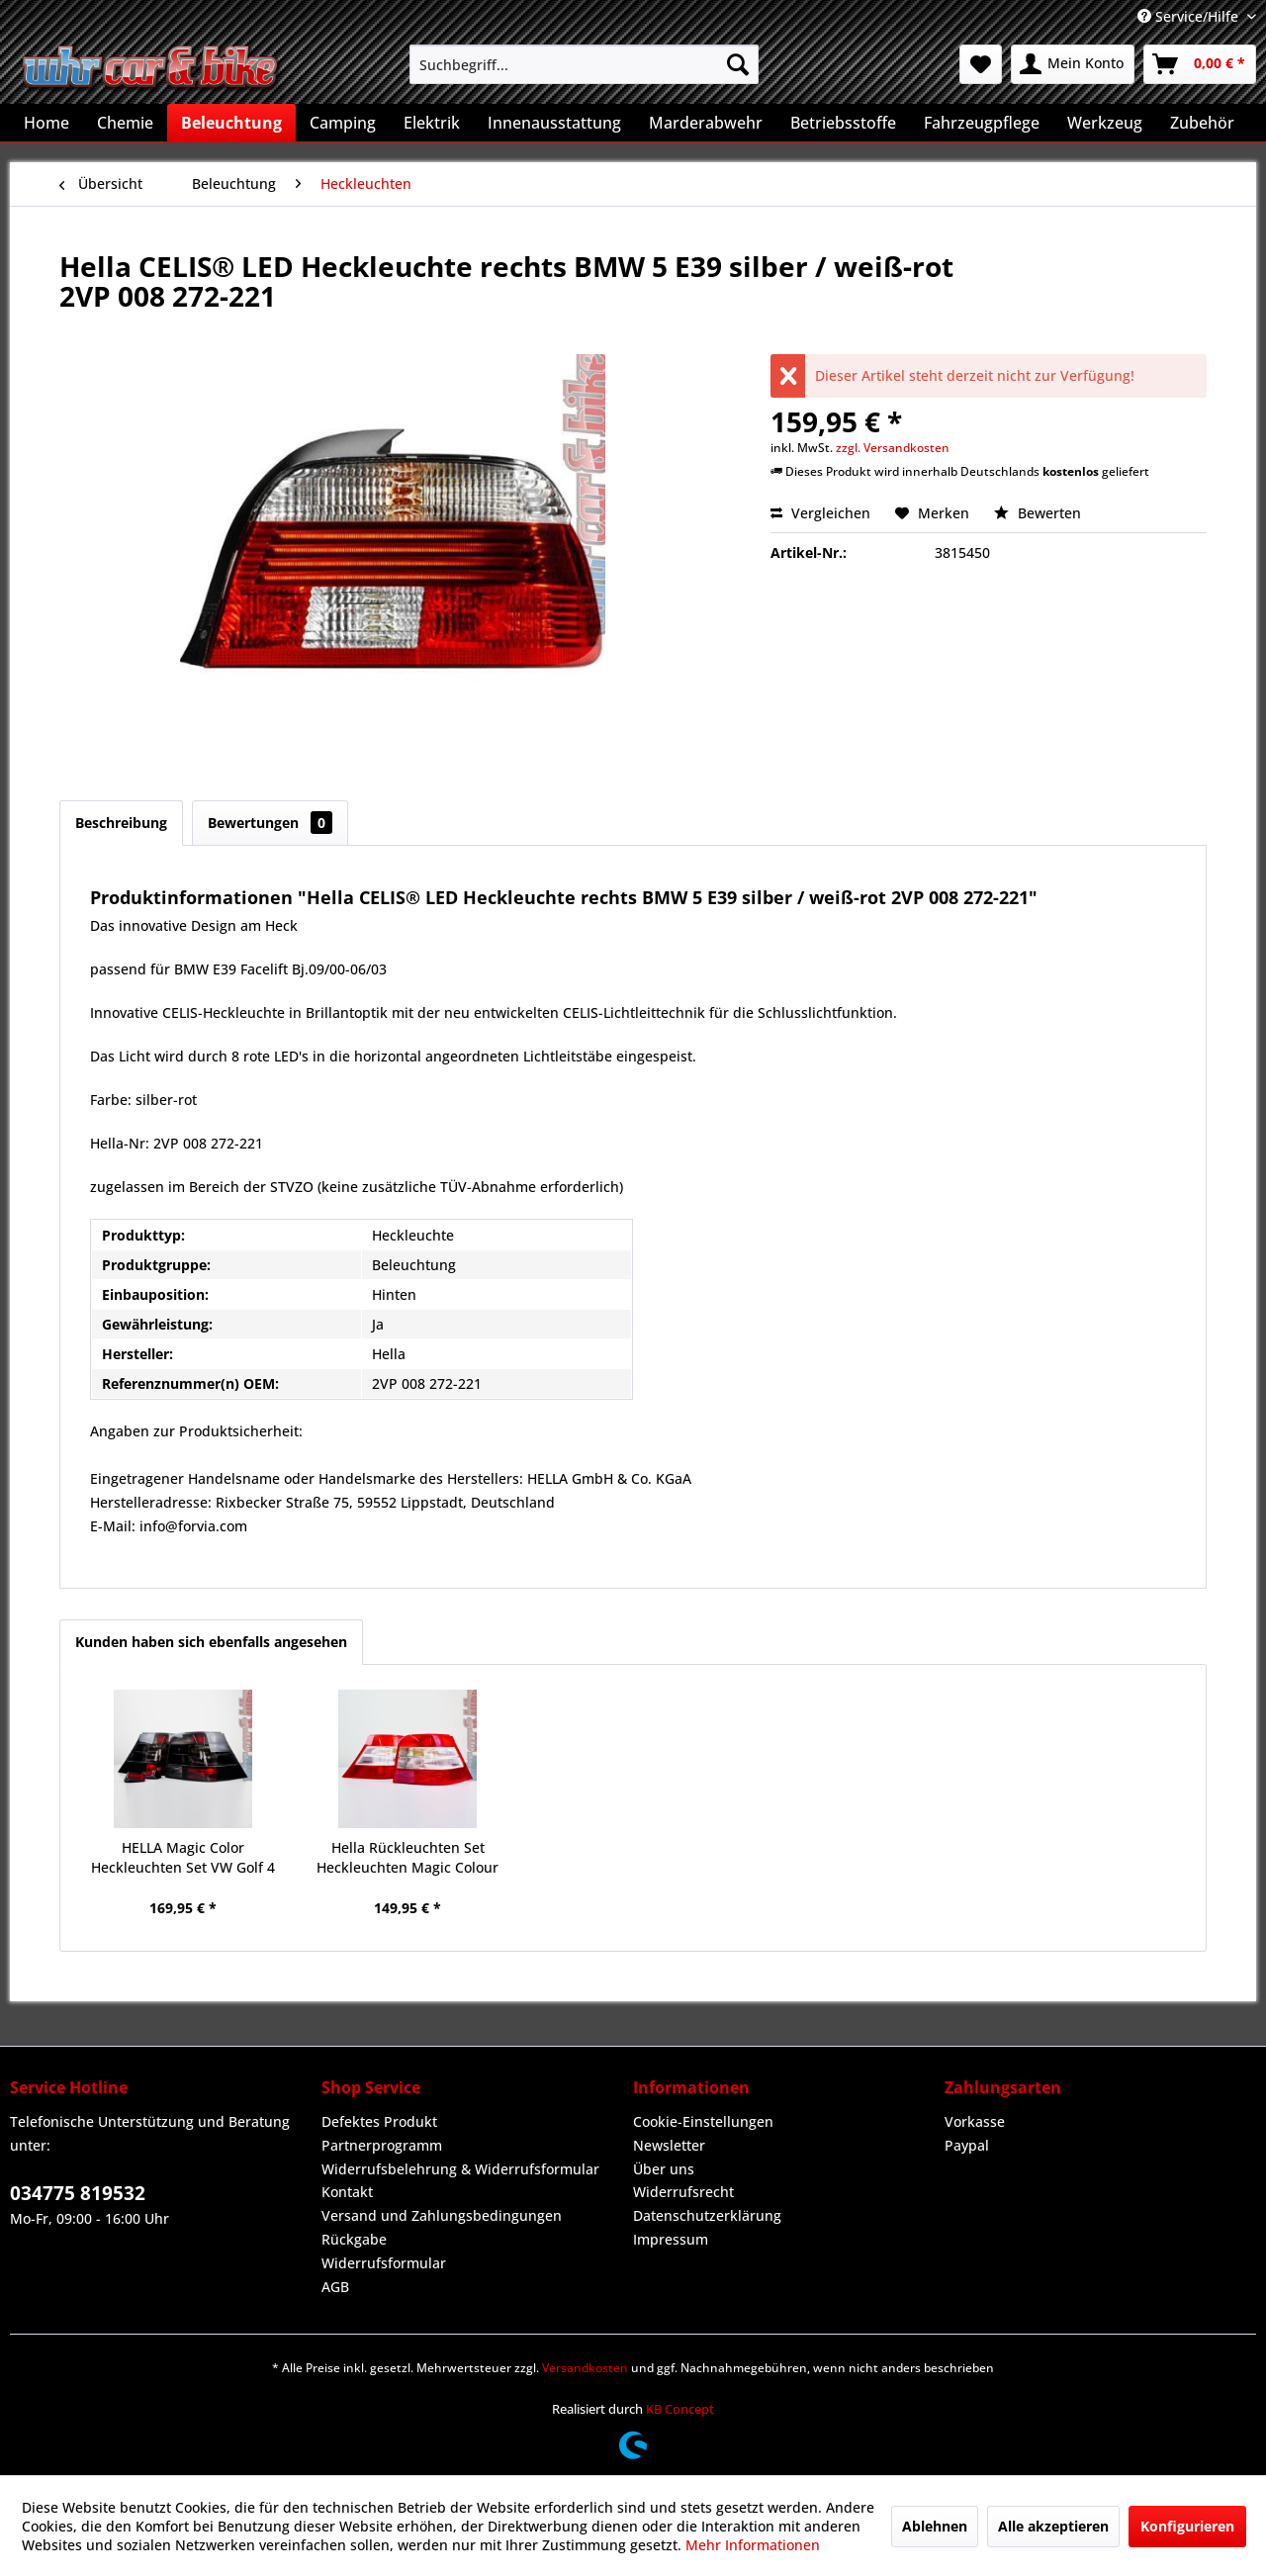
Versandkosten (585, 2367)
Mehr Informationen (752, 2544)
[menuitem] (584, 64)
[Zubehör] (1202, 122)
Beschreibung (121, 822)
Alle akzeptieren (1053, 2526)
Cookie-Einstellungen (703, 2121)
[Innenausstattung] (554, 122)
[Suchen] (738, 64)
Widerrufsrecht (683, 2191)
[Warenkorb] (1199, 64)
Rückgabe (354, 2239)
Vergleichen (820, 513)
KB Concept (680, 2409)
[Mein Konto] (1072, 64)
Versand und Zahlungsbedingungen (441, 2215)
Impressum (670, 2239)
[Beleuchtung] (231, 122)
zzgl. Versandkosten (893, 447)
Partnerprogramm (381, 2145)
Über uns (663, 2169)
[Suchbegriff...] (584, 64)
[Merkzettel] (980, 64)
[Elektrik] (432, 122)
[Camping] (343, 122)
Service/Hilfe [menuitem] (1189, 16)
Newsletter (669, 2145)
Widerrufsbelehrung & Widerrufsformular (460, 2169)
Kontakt (347, 2191)
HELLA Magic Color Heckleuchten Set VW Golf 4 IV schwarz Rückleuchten (183, 1858)
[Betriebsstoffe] (843, 122)
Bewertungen (270, 822)
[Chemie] (125, 122)
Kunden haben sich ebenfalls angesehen (211, 1641)
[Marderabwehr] (705, 122)
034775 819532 (77, 2193)
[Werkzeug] (1104, 122)
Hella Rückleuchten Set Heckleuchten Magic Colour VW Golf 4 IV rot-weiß (407, 1858)
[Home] (46, 122)
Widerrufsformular (383, 2263)
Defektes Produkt (379, 2121)
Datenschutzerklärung (707, 2215)
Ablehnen (934, 2526)
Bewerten (1037, 513)
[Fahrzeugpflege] (981, 122)
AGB (335, 2286)
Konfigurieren (1187, 2526)
